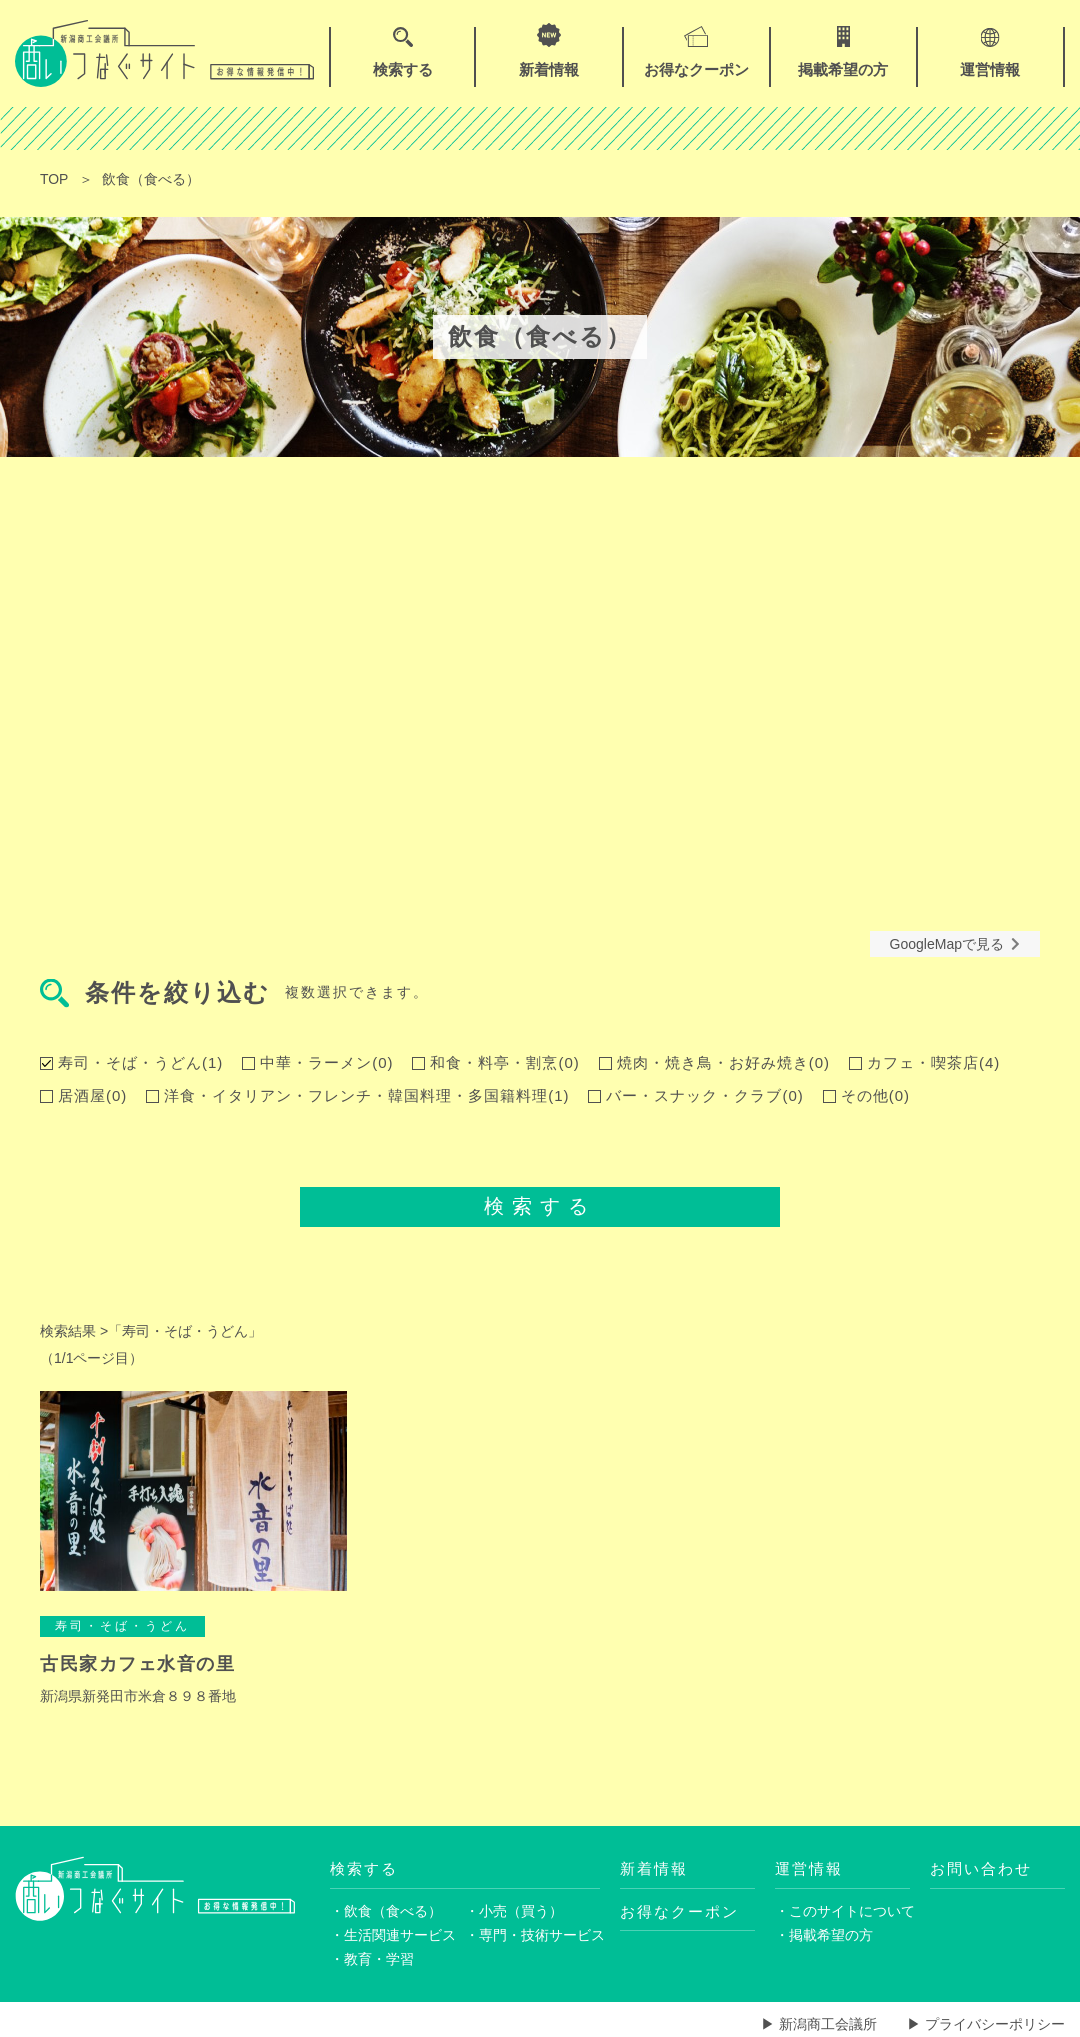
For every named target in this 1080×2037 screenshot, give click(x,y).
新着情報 (654, 1868)
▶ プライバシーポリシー (986, 2024)
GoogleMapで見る (955, 944)
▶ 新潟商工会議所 (819, 2024)
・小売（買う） (514, 1911)
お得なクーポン (679, 1911)
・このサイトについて (842, 1911)
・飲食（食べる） (386, 1911)
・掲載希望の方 (824, 1935)
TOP (54, 179)
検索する (540, 1206)
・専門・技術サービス (532, 1935)
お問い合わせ (981, 1868)
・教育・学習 (372, 1960)
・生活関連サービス (393, 1935)
